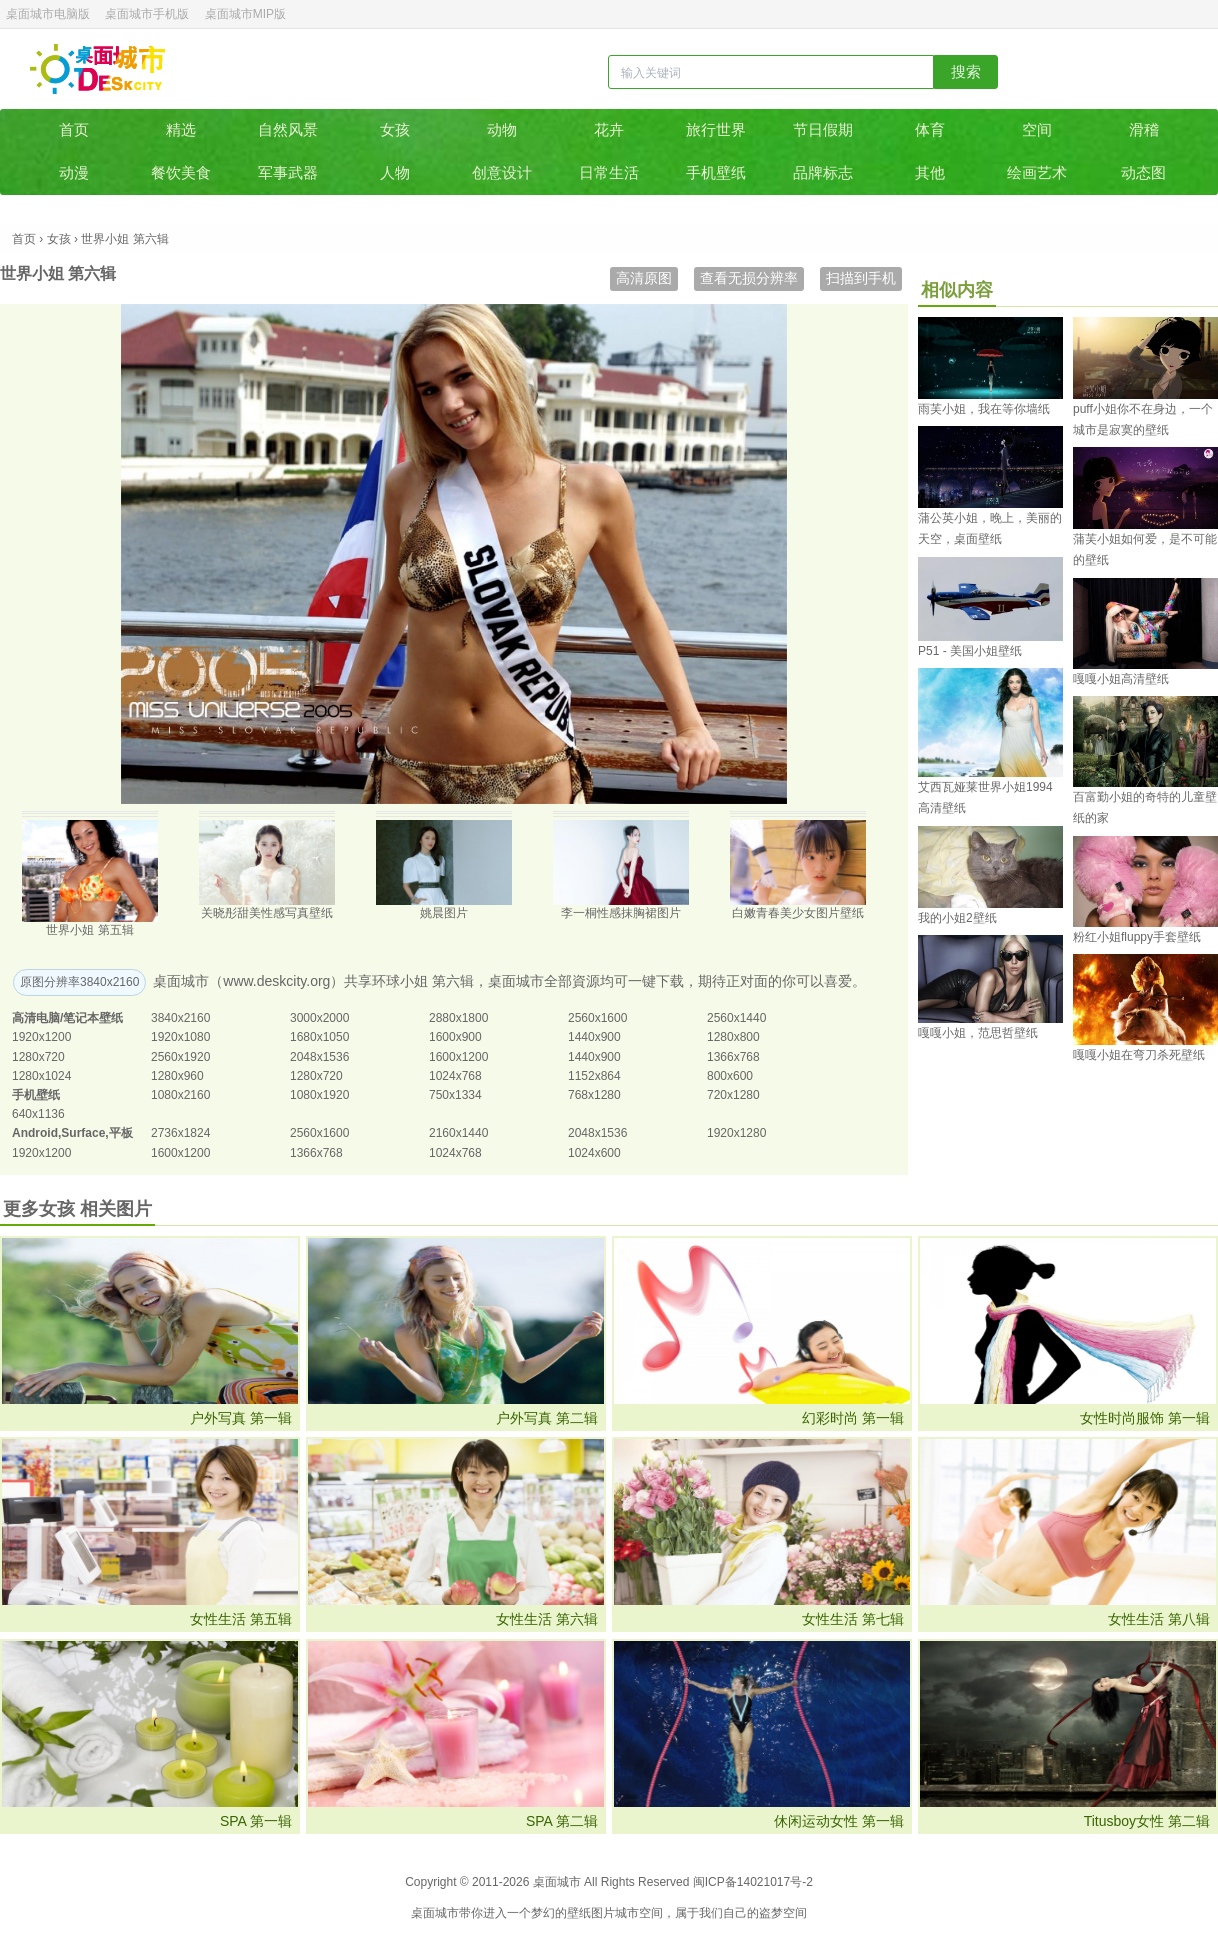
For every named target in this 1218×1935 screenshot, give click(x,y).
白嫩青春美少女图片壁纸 (798, 913)
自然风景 (288, 129)
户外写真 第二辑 (547, 1418)
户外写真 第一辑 (241, 1418)
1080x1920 (319, 1095)
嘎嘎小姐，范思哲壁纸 (978, 1033)
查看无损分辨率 (749, 278)
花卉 (609, 129)
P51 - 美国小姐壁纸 (970, 651)
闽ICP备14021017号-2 (753, 1882)
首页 (74, 129)
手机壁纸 (716, 172)
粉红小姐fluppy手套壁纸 (1137, 937)
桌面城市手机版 (147, 14)
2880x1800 (458, 1018)
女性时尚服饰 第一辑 (1145, 1418)
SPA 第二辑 (562, 1821)
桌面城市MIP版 (245, 14)
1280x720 (38, 1057)
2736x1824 (180, 1133)
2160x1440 (458, 1133)
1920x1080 (180, 1037)
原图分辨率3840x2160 (79, 982)
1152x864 (594, 1076)
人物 (395, 172)
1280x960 (177, 1076)
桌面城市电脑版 (48, 14)
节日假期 (823, 129)
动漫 (74, 172)
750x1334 (455, 1095)
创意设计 (502, 172)
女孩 (395, 129)
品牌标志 (823, 172)
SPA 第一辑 (256, 1821)
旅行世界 (716, 129)
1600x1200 (458, 1057)
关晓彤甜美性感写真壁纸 (267, 913)
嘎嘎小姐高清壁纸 (1121, 679)
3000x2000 (319, 1018)
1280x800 (733, 1037)
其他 (930, 172)
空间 (1037, 129)
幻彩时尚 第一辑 (853, 1418)
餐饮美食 (181, 172)
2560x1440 (736, 1018)
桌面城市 (97, 69)
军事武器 (288, 172)
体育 (930, 129)
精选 (181, 129)
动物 (502, 129)
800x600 (730, 1076)
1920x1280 (736, 1133)
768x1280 (594, 1095)
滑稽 (1144, 129)
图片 (603, 1913)
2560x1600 (597, 1018)
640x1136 (38, 1114)
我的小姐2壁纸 (957, 918)
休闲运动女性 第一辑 (839, 1821)
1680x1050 (319, 1037)
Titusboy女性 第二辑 (1147, 1821)
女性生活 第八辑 (1159, 1619)
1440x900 (594, 1037)
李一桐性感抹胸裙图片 (621, 913)
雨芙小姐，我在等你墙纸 (984, 409)
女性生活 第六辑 (547, 1619)
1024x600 (594, 1153)
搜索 (966, 71)
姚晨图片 (444, 913)
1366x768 (733, 1057)
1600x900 (455, 1037)
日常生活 (609, 172)
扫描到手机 (861, 278)
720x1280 (733, 1095)
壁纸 (579, 1913)
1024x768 (455, 1076)
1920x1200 (41, 1037)
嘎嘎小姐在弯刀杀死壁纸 (1139, 1055)
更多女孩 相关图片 (77, 1209)
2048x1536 (319, 1057)
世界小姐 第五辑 (89, 930)
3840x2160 (180, 1018)
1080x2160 (180, 1095)
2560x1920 (180, 1057)
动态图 (1143, 172)
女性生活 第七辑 (853, 1619)
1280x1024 (41, 1076)
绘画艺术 (1037, 172)
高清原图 (644, 278)
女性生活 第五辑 (241, 1619)
